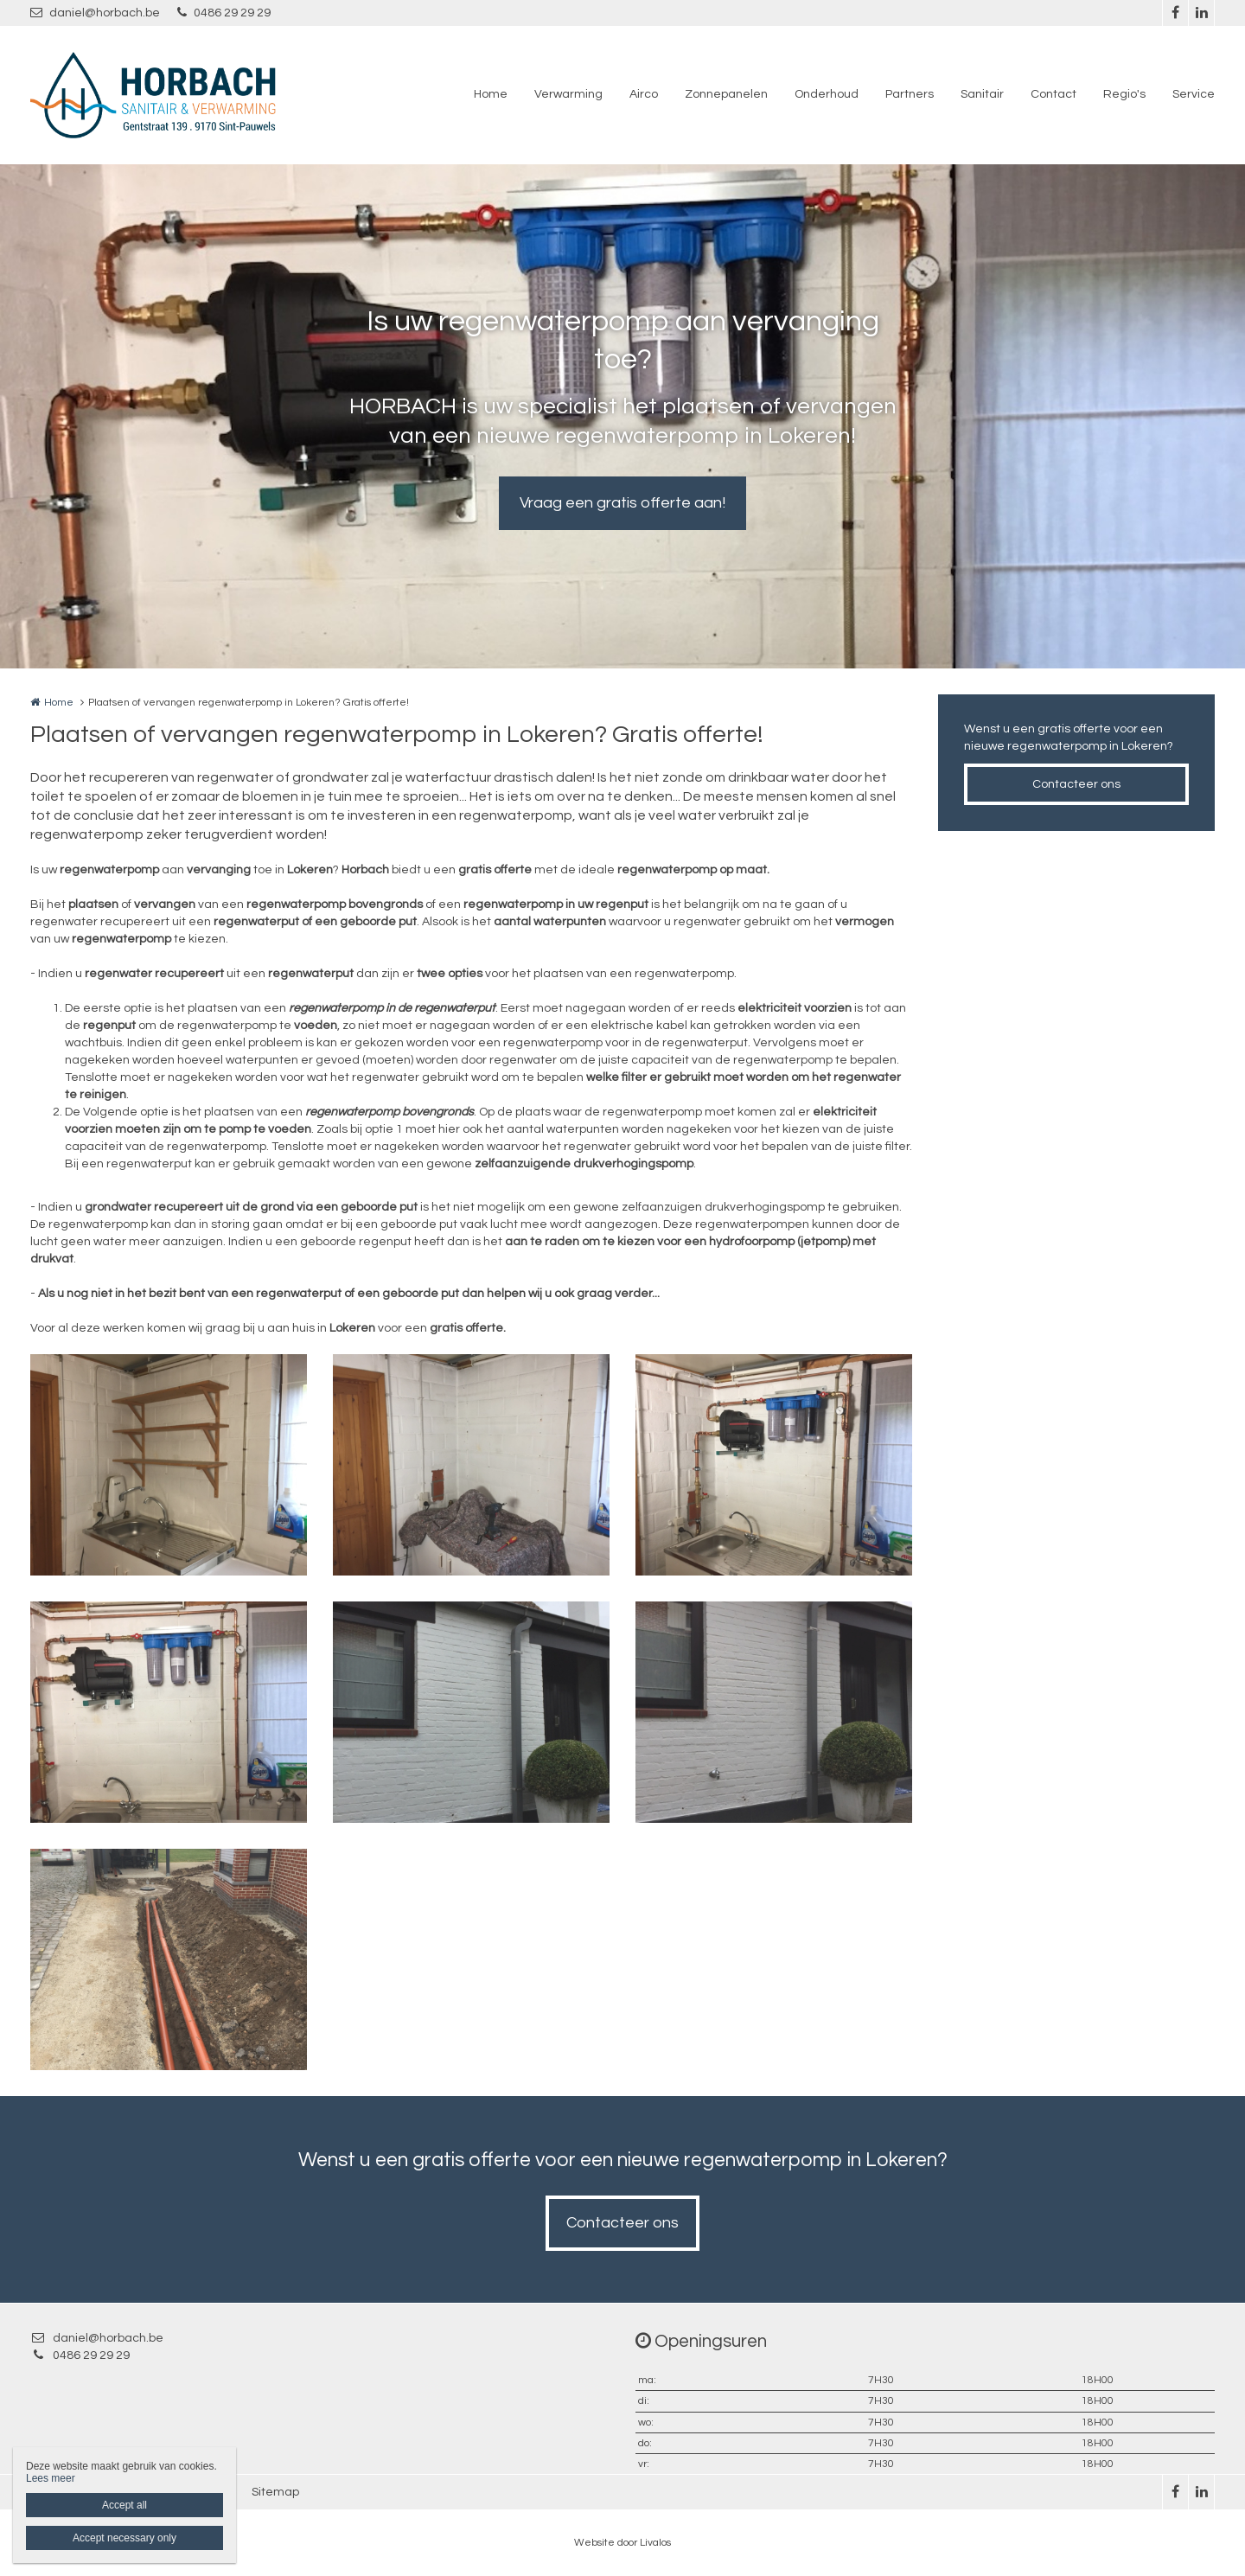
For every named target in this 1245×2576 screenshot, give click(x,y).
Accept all (124, 2505)
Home (491, 94)
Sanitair (982, 94)
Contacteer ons (1076, 784)
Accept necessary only (124, 2538)
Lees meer (50, 2478)
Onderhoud (827, 94)
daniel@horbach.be (95, 12)
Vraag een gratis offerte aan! (622, 503)
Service (1193, 94)
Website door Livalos (622, 2542)
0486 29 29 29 (224, 12)
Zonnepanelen (726, 94)
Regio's (1124, 94)
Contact (1053, 94)
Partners (909, 94)
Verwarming (568, 94)
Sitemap (275, 2492)
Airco (643, 94)
